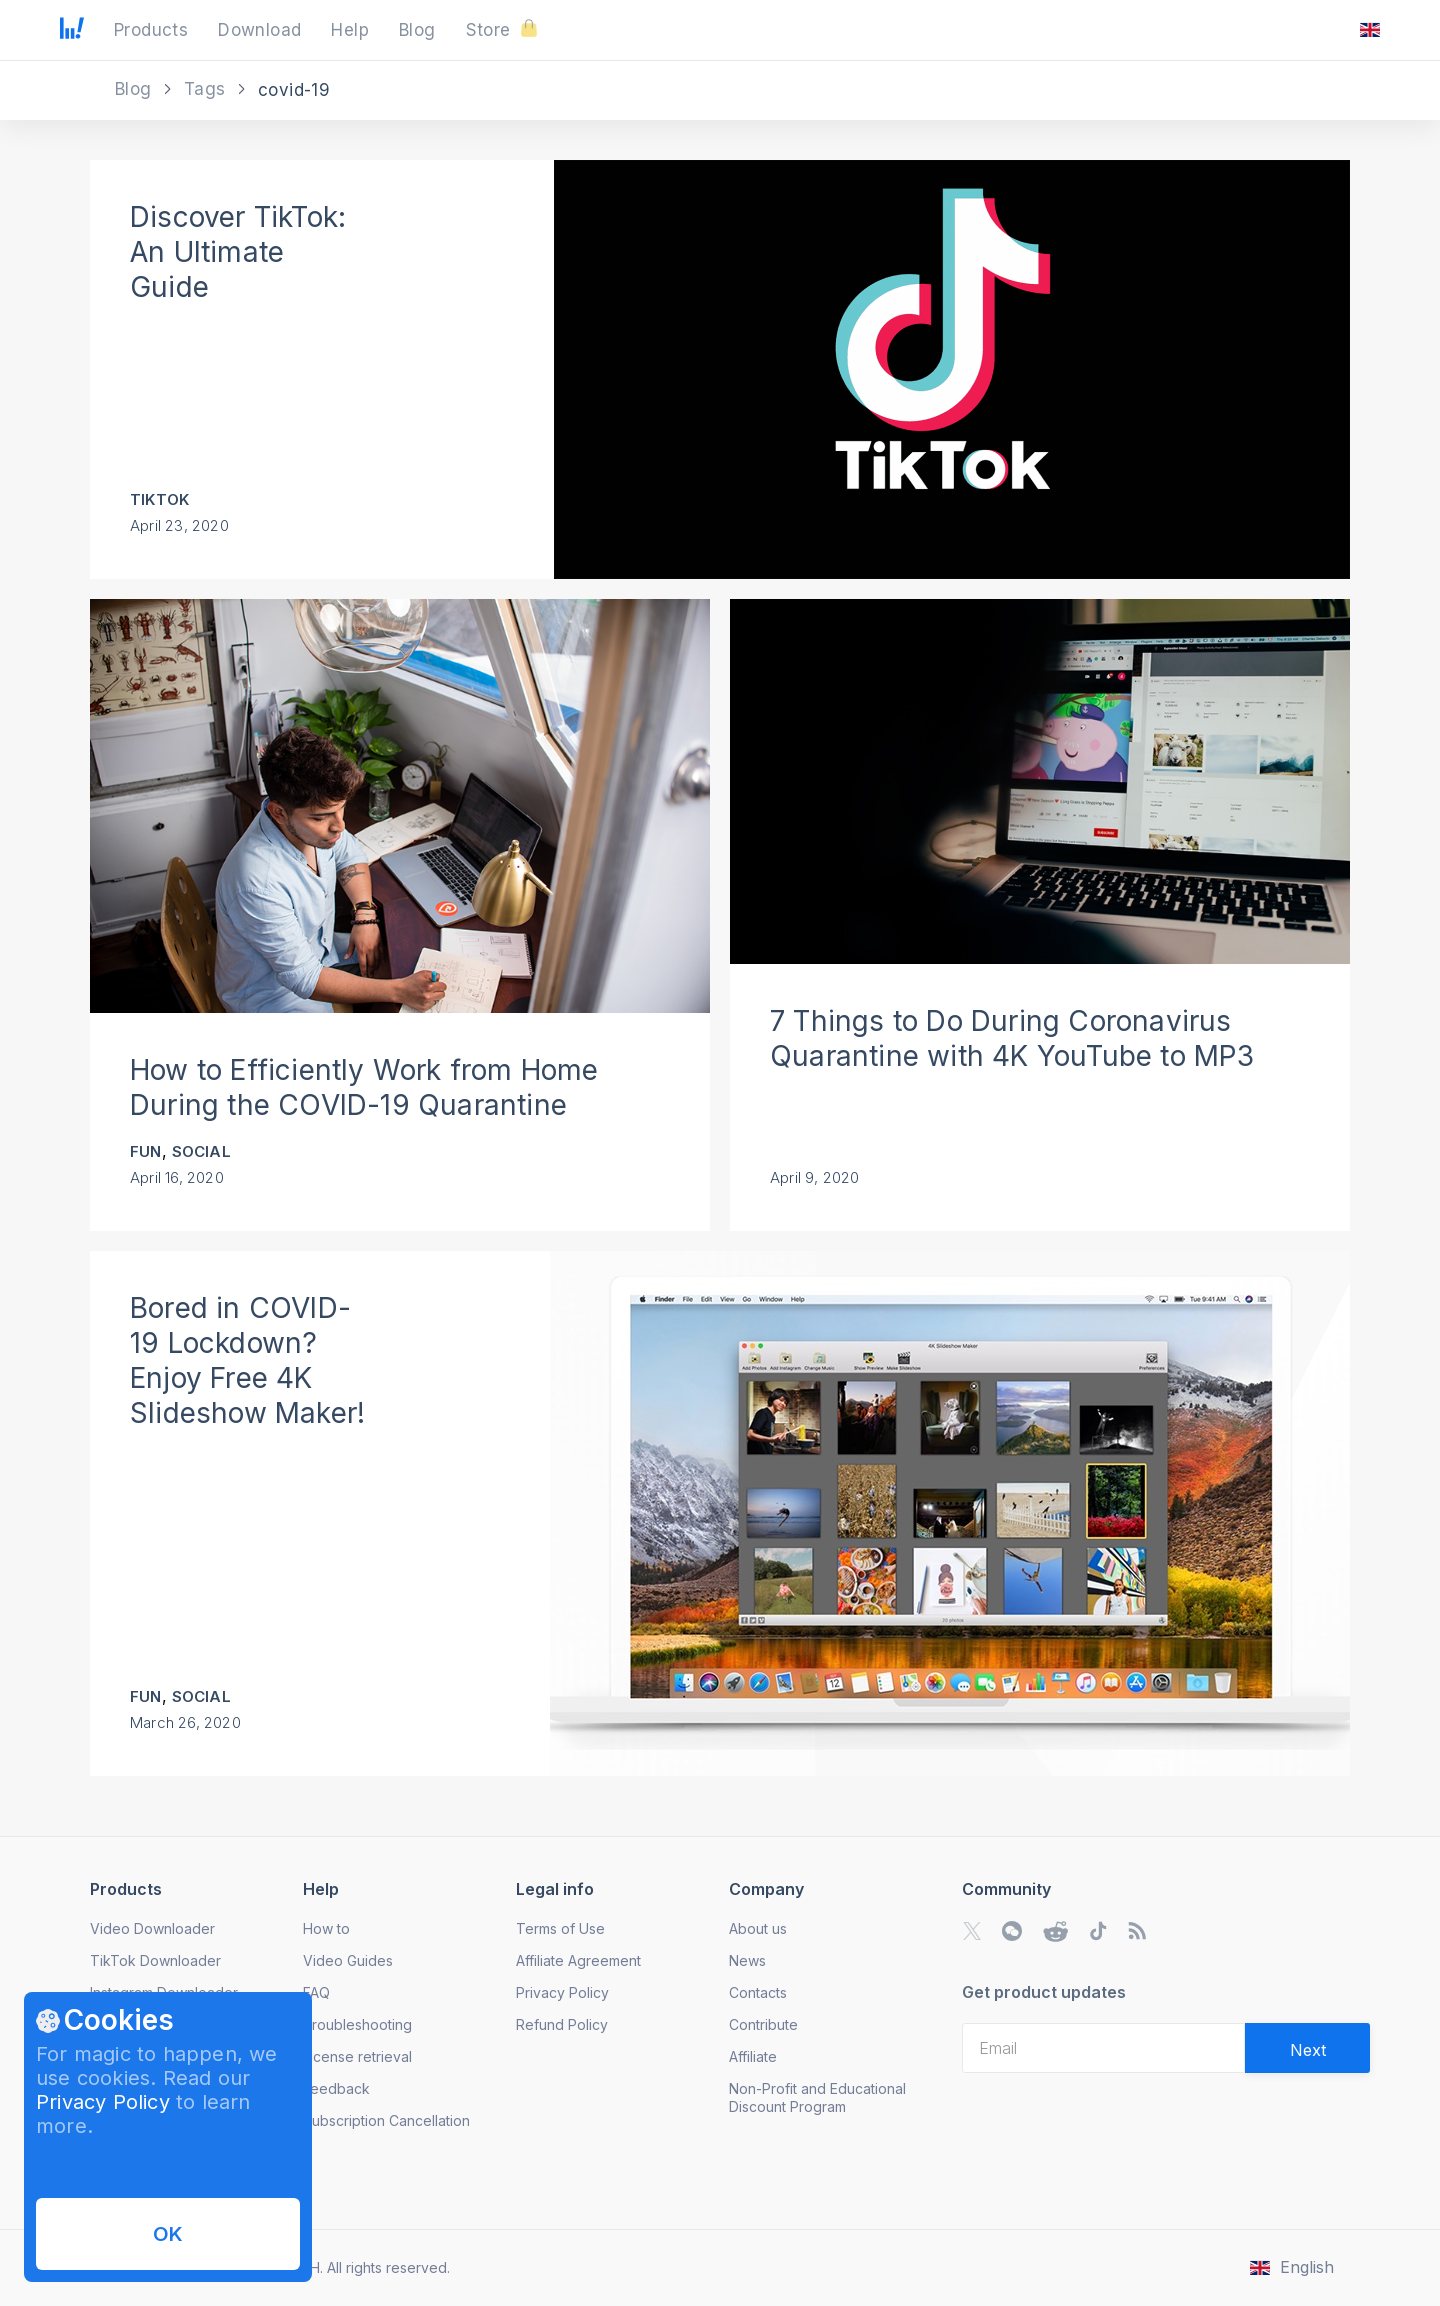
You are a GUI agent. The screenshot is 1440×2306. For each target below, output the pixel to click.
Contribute (763, 2024)
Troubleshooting (357, 2024)
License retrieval (357, 2056)
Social (201, 1151)
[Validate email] (1307, 2048)
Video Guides (348, 1960)
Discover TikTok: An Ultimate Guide (238, 252)
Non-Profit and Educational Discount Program (817, 2097)
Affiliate (753, 2056)
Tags (207, 89)
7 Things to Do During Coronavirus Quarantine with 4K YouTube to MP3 (1012, 1038)
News (747, 1960)
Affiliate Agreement (578, 1960)
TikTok (159, 499)
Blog (136, 89)
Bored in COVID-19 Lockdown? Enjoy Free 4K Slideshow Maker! (247, 1360)
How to (326, 1928)
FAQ (316, 1992)
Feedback (336, 2088)
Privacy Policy (103, 2102)
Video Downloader (152, 1928)
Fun (146, 1151)
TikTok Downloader (155, 1960)
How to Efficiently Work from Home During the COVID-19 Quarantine (364, 1087)
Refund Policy (562, 2024)
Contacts (758, 1992)
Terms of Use (560, 1928)
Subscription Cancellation (386, 2120)
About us (758, 1928)
